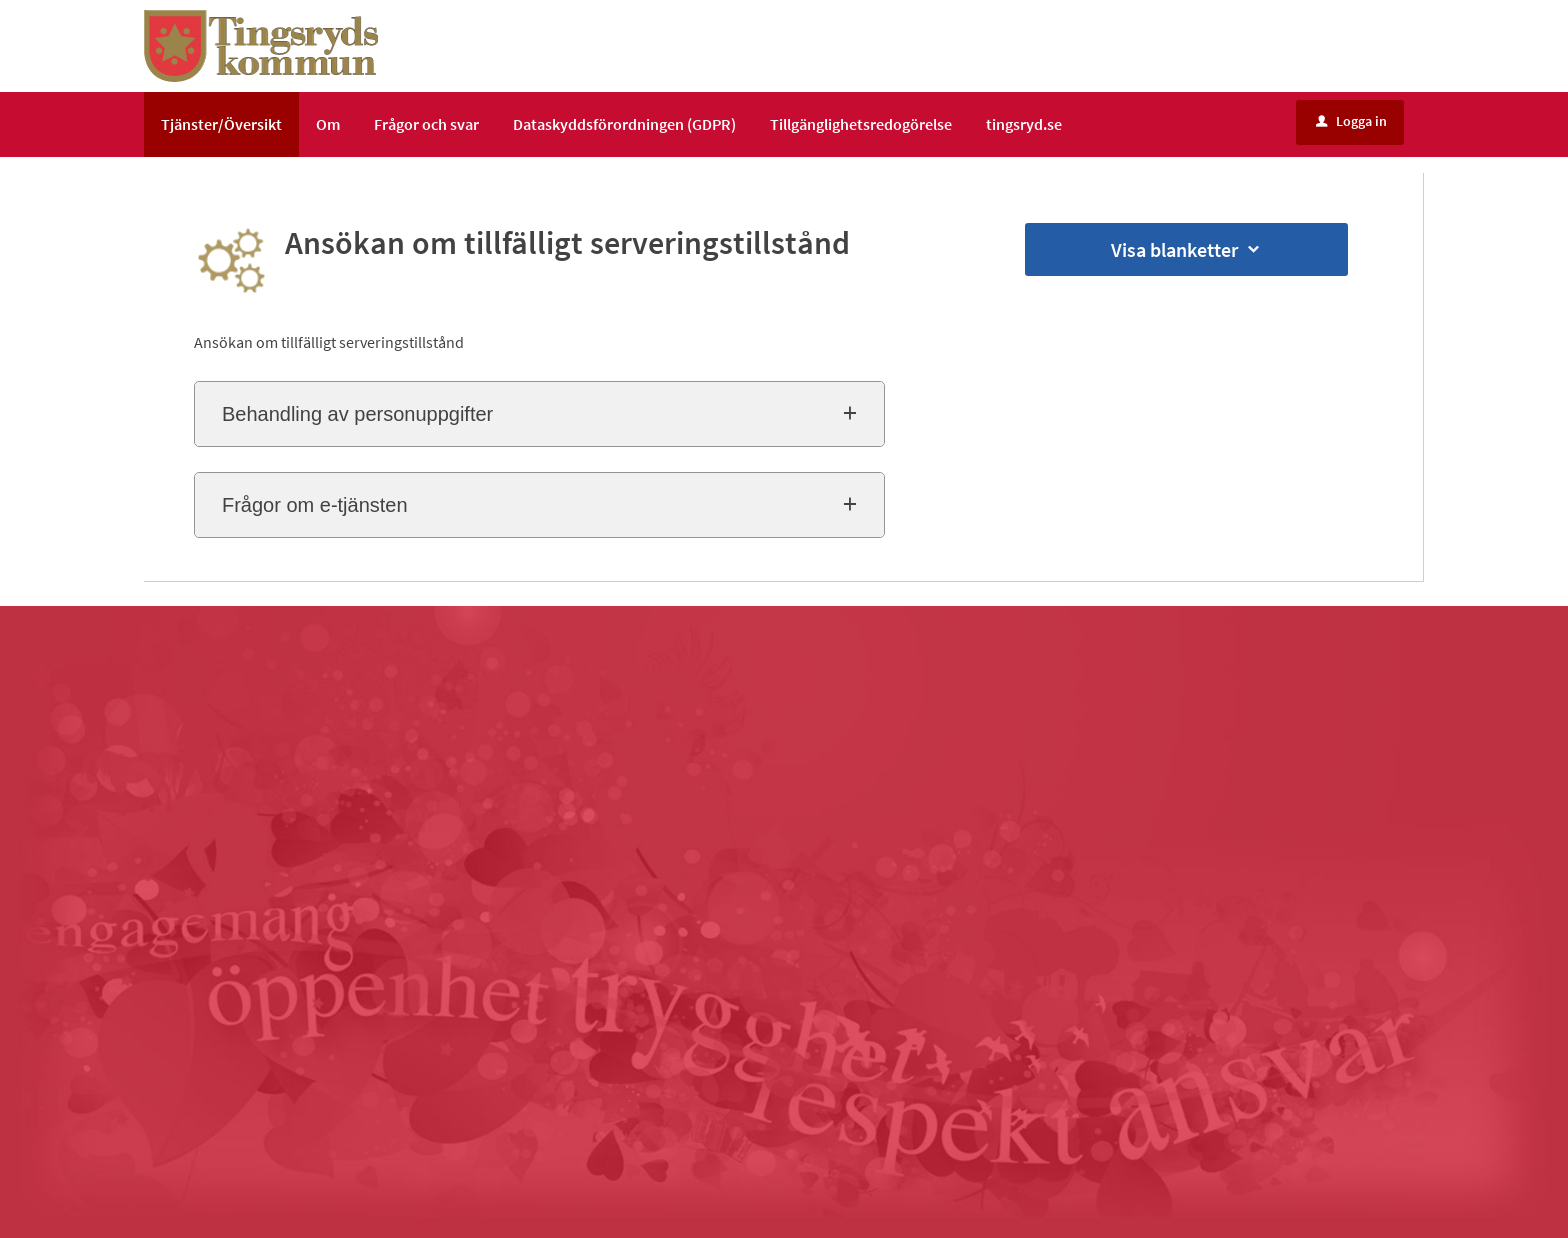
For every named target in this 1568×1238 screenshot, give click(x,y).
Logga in (1351, 121)
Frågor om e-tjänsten (315, 505)
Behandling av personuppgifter (357, 414)
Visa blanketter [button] (1187, 249)
